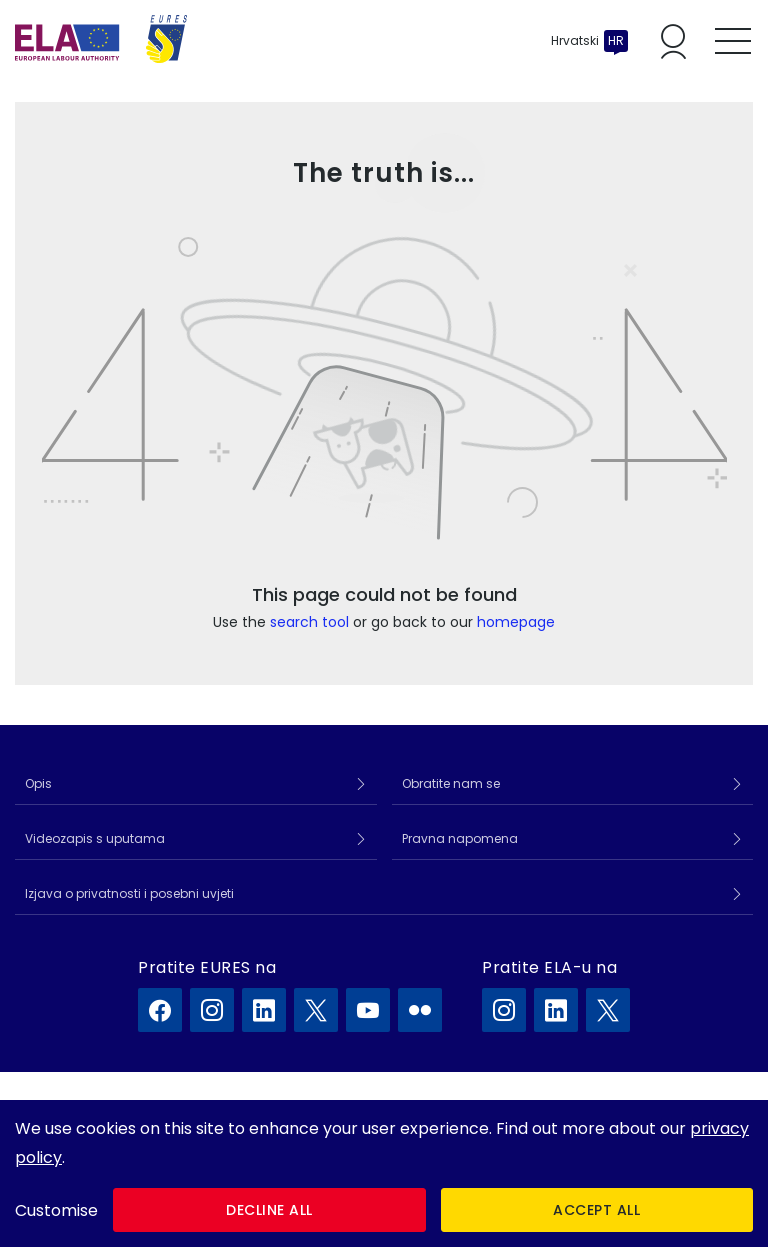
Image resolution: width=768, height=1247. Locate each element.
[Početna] (101, 41)
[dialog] (384, 1173)
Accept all (596, 1210)
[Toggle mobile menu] (733, 41)
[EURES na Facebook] (160, 1010)
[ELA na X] (608, 1010)
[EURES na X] (316, 1010)
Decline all (269, 1210)
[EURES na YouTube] (368, 1010)
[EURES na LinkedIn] (264, 1010)
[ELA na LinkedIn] (556, 1010)
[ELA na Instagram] (504, 1010)
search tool (309, 622)
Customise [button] (56, 1210)
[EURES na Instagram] (212, 1010)
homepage (516, 622)
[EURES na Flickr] (420, 1010)
